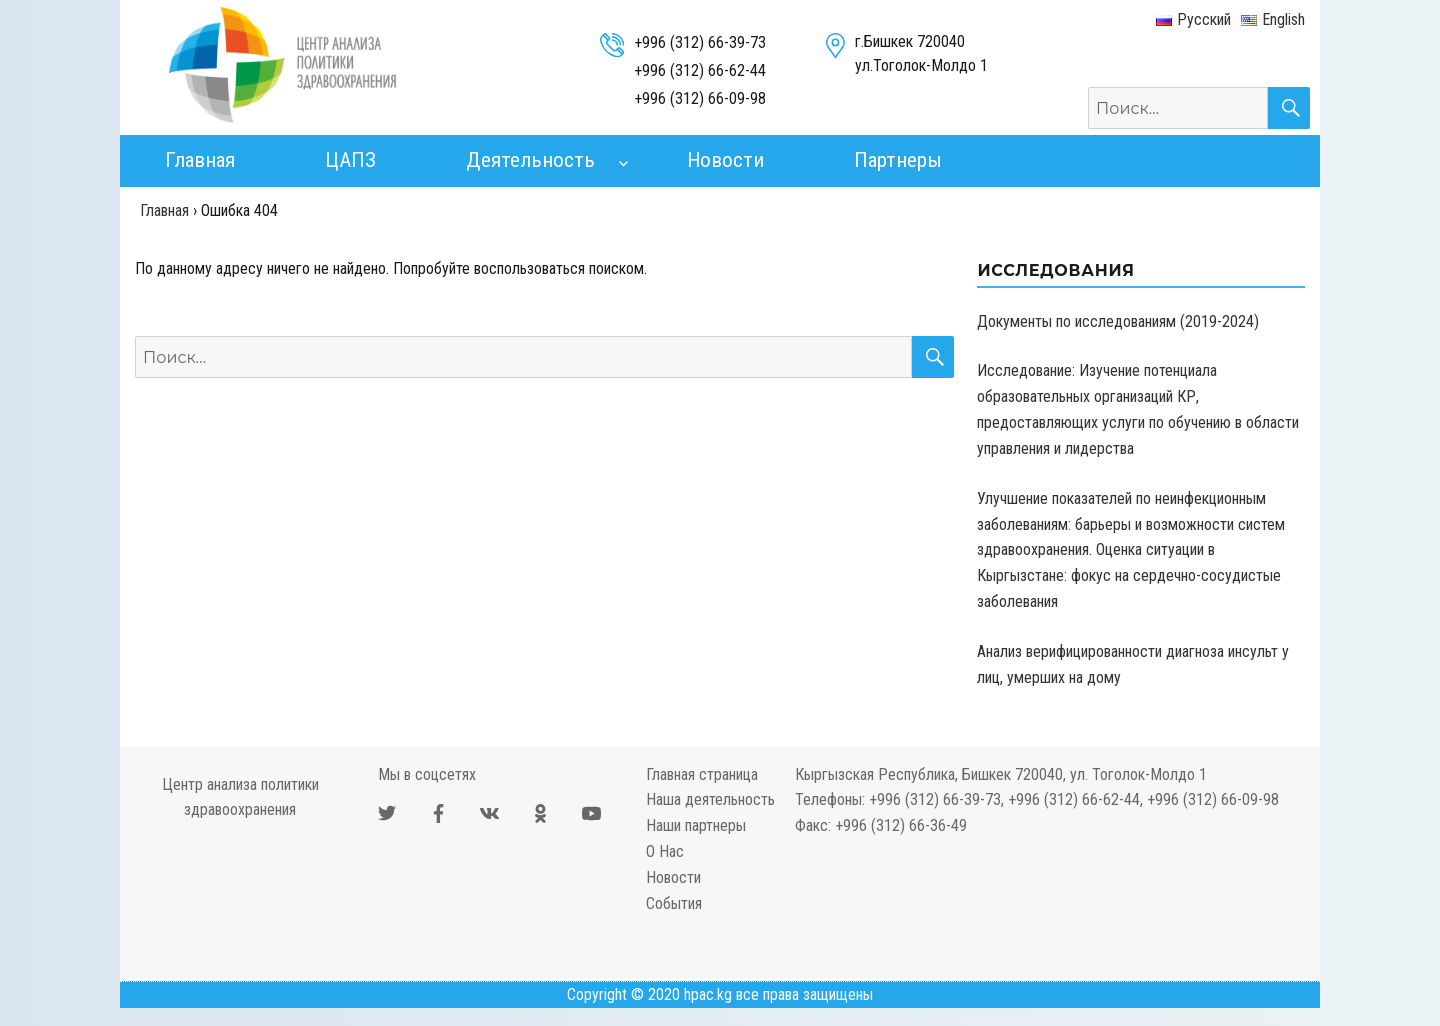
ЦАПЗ (350, 160)
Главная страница (702, 774)
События (674, 903)
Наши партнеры (696, 825)
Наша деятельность (710, 799)
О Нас (665, 851)
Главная (200, 160)
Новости (725, 160)
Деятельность (530, 160)
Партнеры (898, 160)
